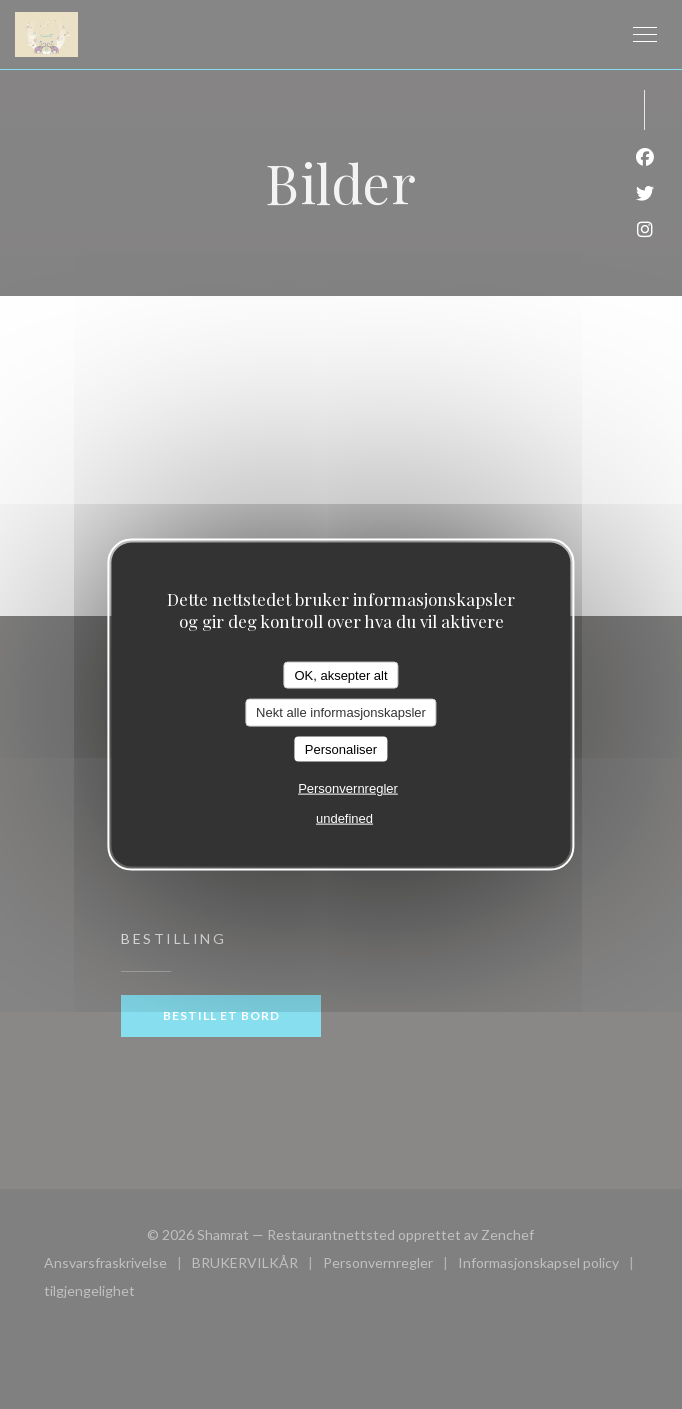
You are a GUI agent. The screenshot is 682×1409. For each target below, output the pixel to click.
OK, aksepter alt (340, 674)
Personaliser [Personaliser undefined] (341, 748)
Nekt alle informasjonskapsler (341, 712)
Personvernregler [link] (348, 788)
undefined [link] (344, 818)
